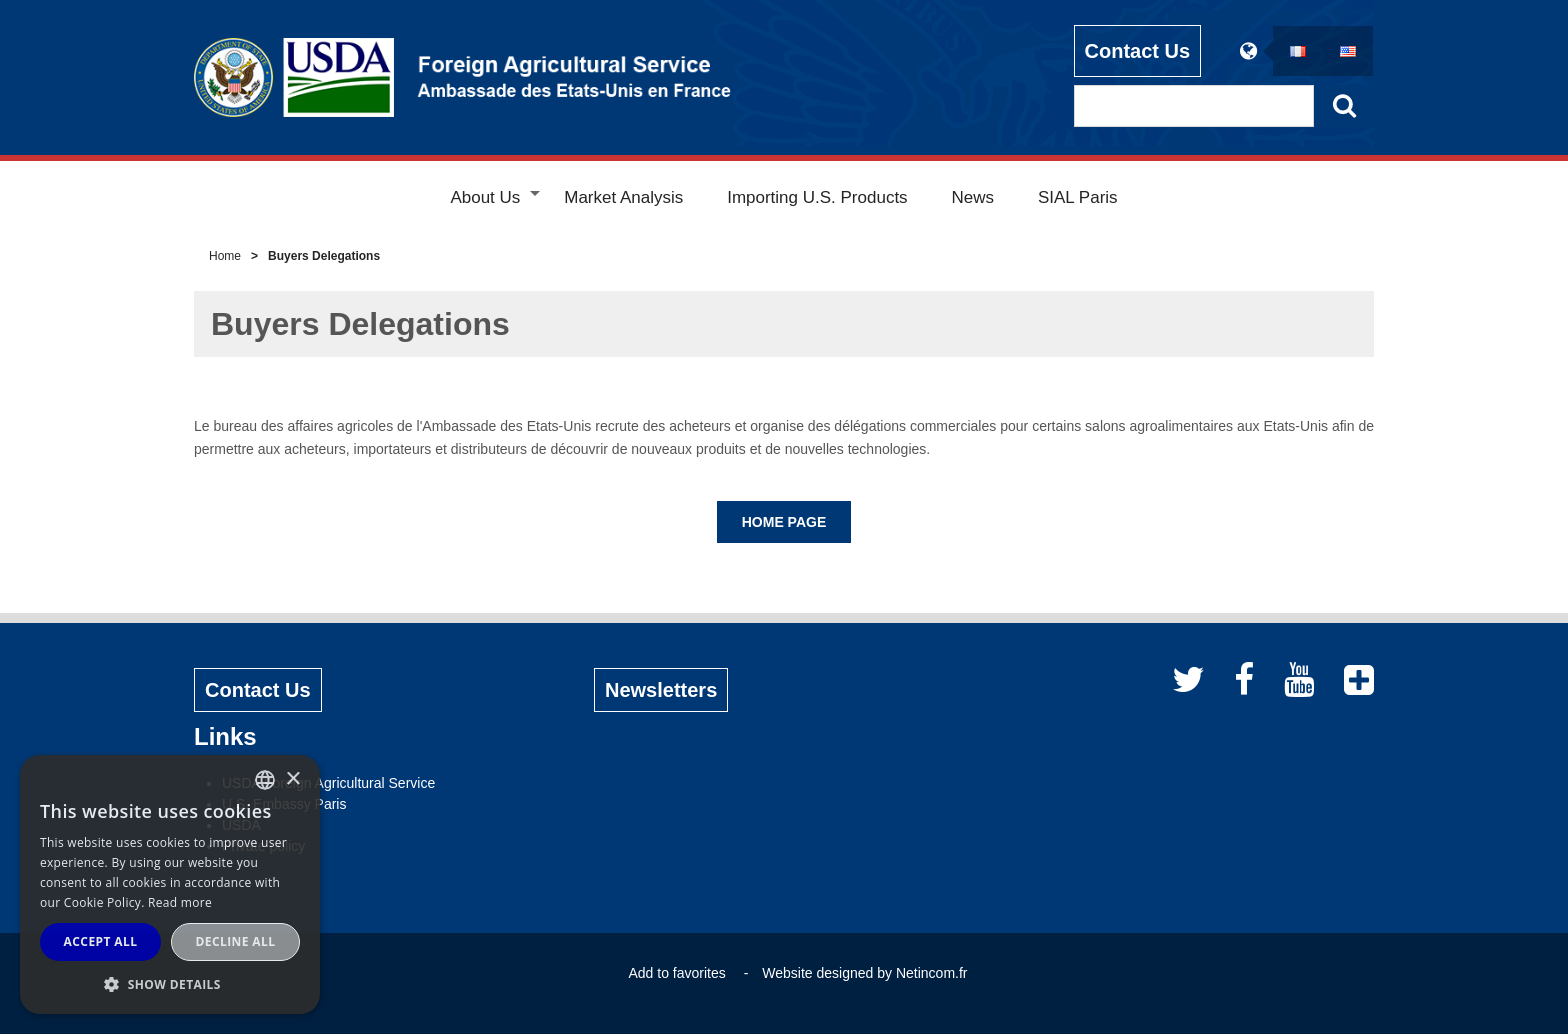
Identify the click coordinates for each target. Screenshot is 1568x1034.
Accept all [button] (101, 941)
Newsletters (661, 690)
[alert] (170, 884)
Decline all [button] (236, 941)
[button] (170, 984)
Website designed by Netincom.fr (864, 973)
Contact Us (1138, 51)
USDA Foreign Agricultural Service (328, 783)
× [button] (292, 779)
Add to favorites (676, 973)
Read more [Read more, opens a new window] (180, 902)
